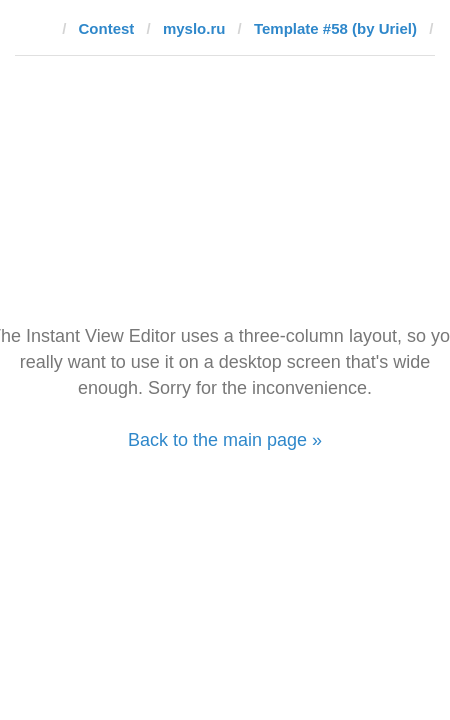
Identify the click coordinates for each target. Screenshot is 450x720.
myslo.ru (194, 28)
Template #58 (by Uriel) (335, 28)
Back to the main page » (225, 440)
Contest (107, 28)
